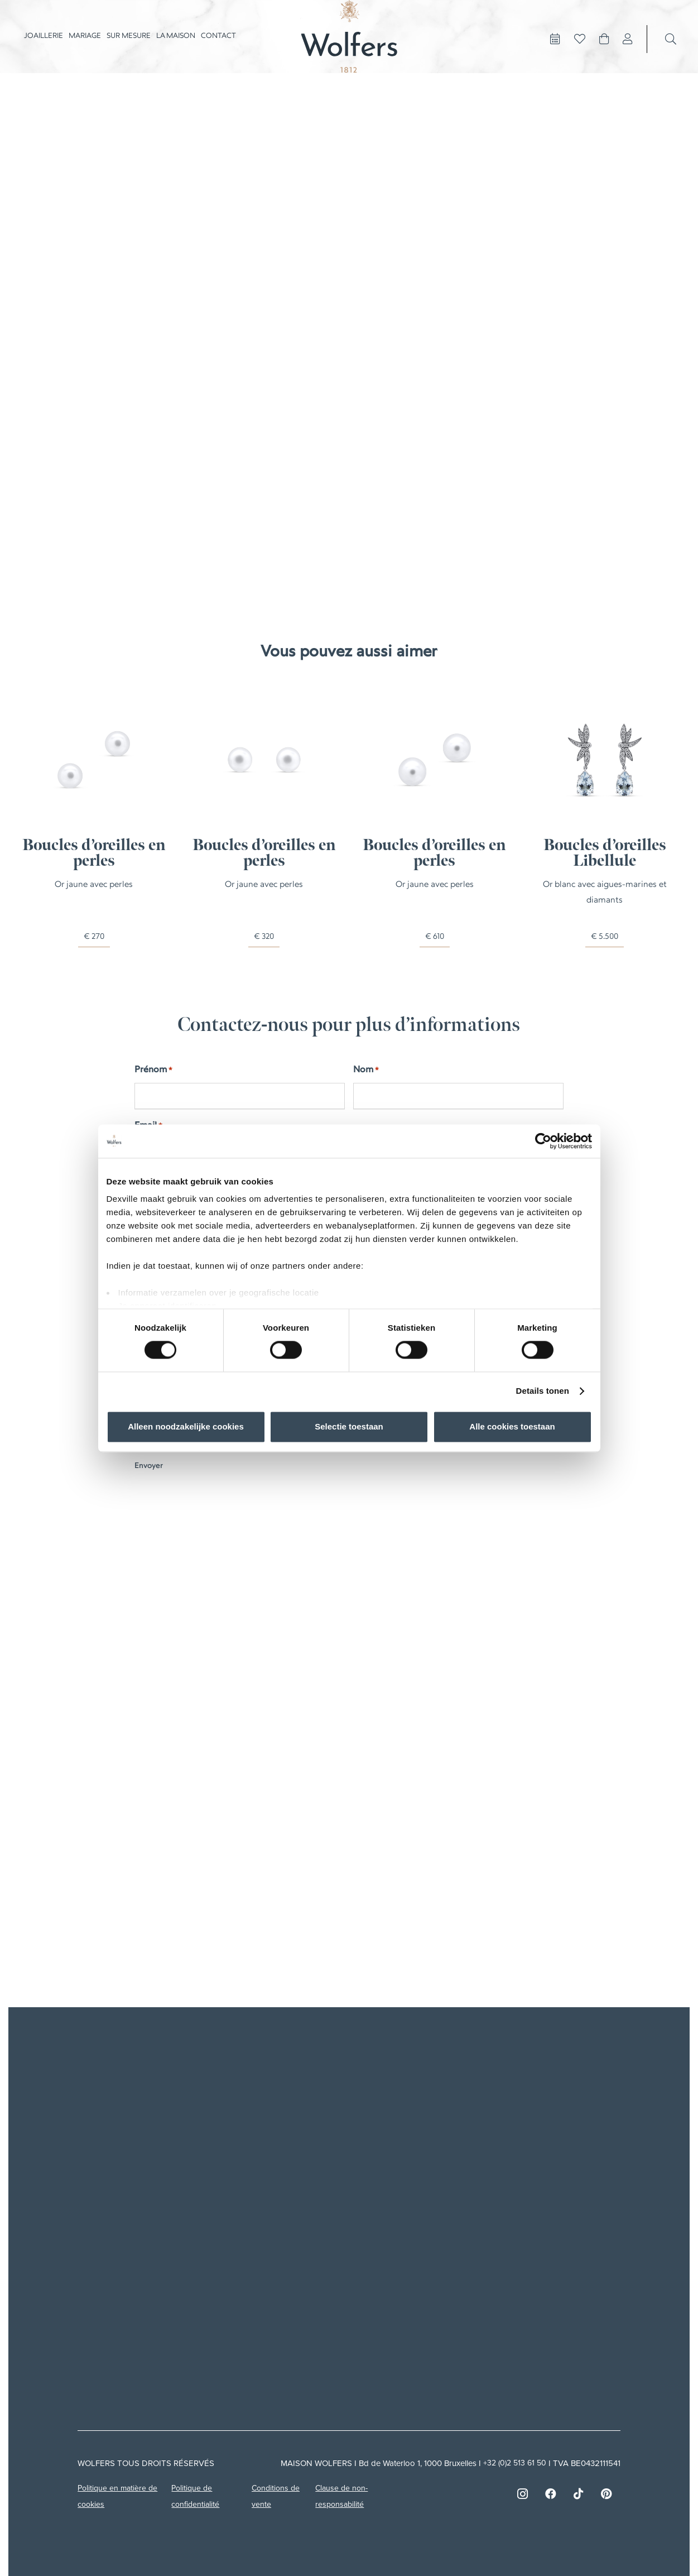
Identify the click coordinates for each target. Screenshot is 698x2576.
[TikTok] (579, 2487)
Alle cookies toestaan (512, 1426)
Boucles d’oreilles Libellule (604, 854)
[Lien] (628, 52)
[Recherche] (670, 52)
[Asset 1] (349, 50)
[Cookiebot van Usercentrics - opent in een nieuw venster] (543, 1141)
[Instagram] (523, 2487)
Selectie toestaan (349, 1426)
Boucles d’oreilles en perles (93, 854)
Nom (366, 1070)
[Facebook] (551, 2487)
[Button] (555, 52)
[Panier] (604, 52)
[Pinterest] (606, 2487)
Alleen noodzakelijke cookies (186, 1426)
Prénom (153, 1070)
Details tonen (542, 1391)
